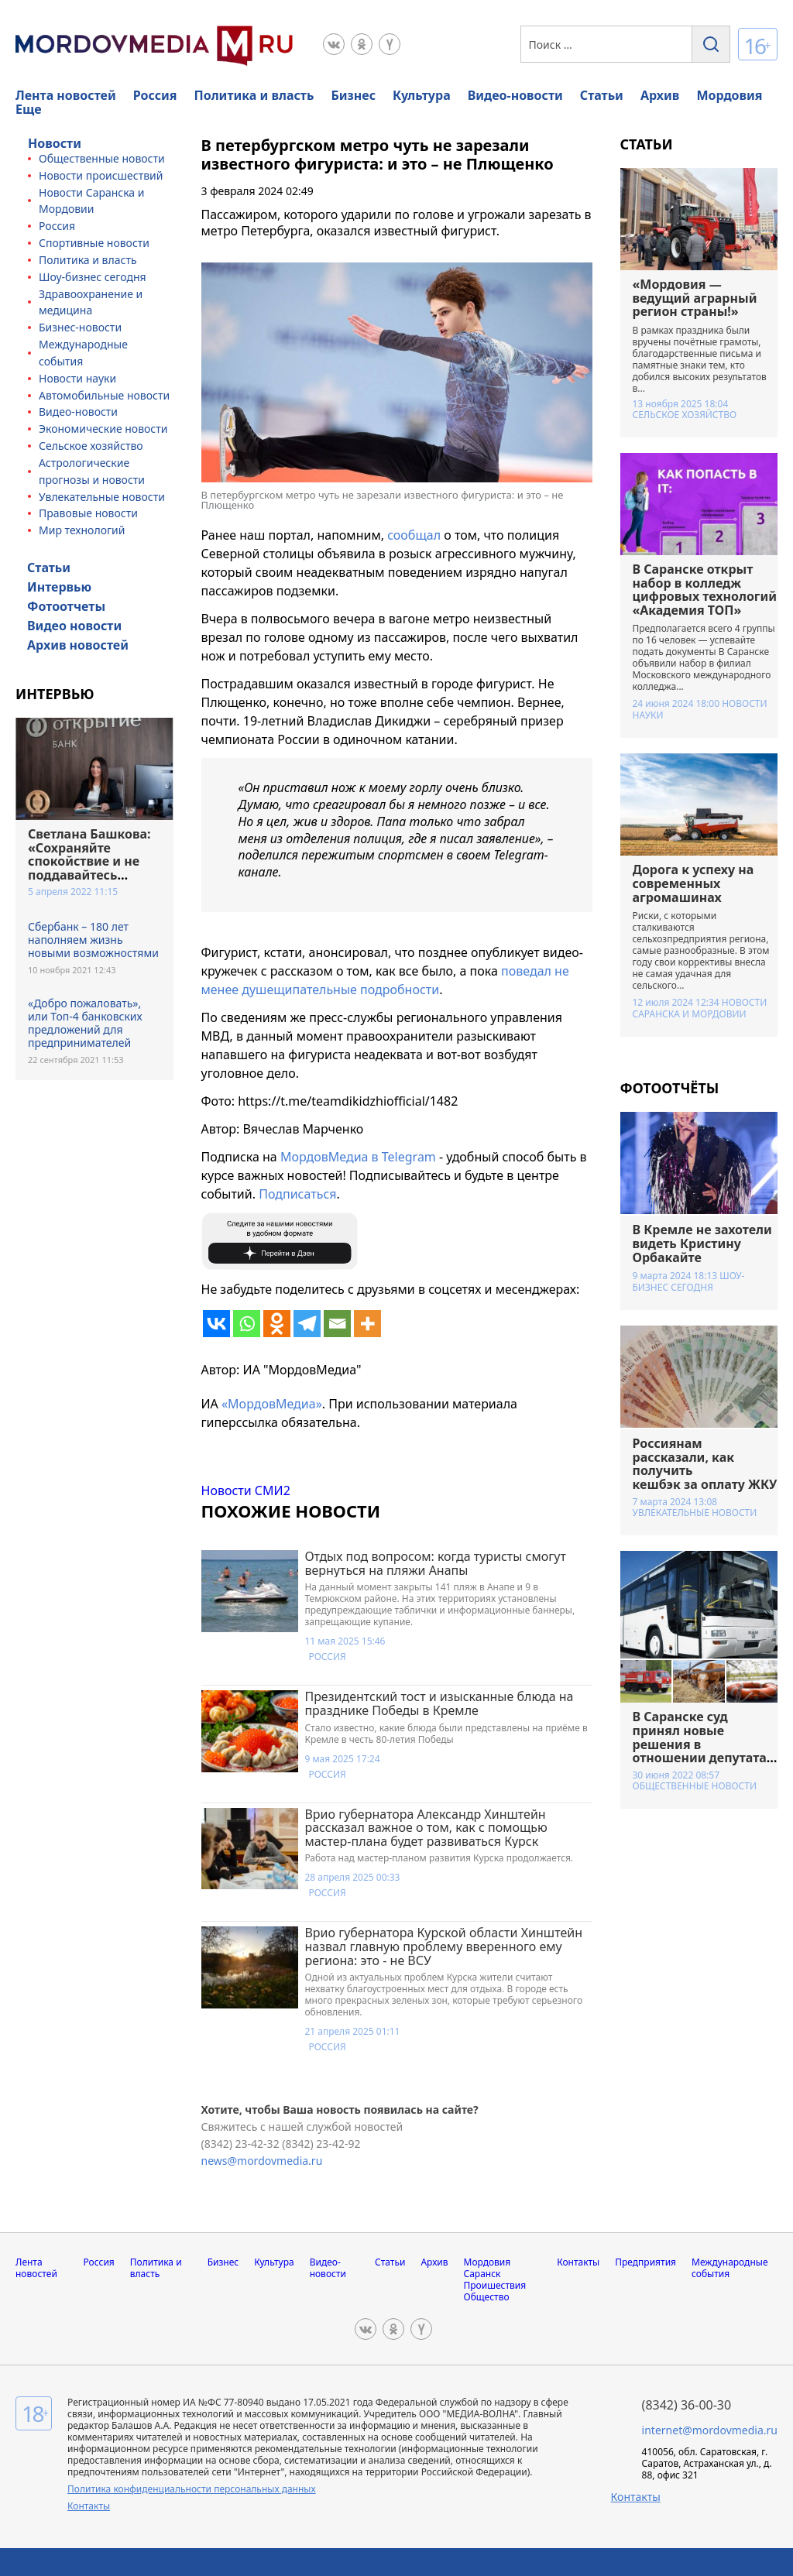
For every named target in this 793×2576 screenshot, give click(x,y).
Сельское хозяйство (91, 445)
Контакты (578, 2262)
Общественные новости (102, 158)
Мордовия (729, 95)
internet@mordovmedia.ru (710, 2430)
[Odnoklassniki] (276, 1323)
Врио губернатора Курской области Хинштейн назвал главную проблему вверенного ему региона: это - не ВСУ (443, 1946)
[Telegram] (307, 1323)
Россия (155, 95)
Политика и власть (254, 95)
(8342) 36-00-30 (687, 2405)
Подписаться (297, 1193)
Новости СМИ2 (245, 1490)
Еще (28, 109)
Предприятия (645, 2262)
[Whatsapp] (246, 1323)
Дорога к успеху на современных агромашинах (693, 883)
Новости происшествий (101, 175)
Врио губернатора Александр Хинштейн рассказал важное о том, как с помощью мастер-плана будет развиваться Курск (425, 1828)
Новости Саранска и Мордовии (700, 1008)
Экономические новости (103, 428)
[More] (367, 1323)
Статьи (601, 95)
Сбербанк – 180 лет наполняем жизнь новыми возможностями (93, 939)
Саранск (482, 2273)
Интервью (59, 586)
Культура (422, 95)
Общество (487, 2296)
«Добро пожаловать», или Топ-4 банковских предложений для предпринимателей (85, 1023)
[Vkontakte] (216, 1323)
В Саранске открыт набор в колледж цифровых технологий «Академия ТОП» (705, 590)
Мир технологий (82, 530)
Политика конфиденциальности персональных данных (191, 2489)
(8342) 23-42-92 (321, 2143)
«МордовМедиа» (271, 1403)
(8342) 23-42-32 (242, 2143)
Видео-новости (515, 95)
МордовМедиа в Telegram (358, 1156)
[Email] (337, 1323)
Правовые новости (88, 513)
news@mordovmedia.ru (262, 2160)
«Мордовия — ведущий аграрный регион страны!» (695, 298)
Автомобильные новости (104, 395)
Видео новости (74, 625)
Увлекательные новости (102, 496)
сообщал (414, 535)
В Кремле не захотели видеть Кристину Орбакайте (702, 1243)
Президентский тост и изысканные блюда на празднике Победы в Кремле (438, 1703)
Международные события (729, 2267)
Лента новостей (65, 95)
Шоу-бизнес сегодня (92, 276)
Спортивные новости (94, 242)
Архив (659, 95)
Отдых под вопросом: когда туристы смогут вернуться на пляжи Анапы (434, 1563)
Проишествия (495, 2285)
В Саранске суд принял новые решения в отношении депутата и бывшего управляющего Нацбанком (700, 1757)
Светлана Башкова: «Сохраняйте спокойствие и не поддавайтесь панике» (89, 861)
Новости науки (77, 378)
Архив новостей (78, 644)
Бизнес (353, 95)
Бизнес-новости (80, 327)
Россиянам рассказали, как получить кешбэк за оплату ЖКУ (705, 1464)
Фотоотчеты (66, 606)
